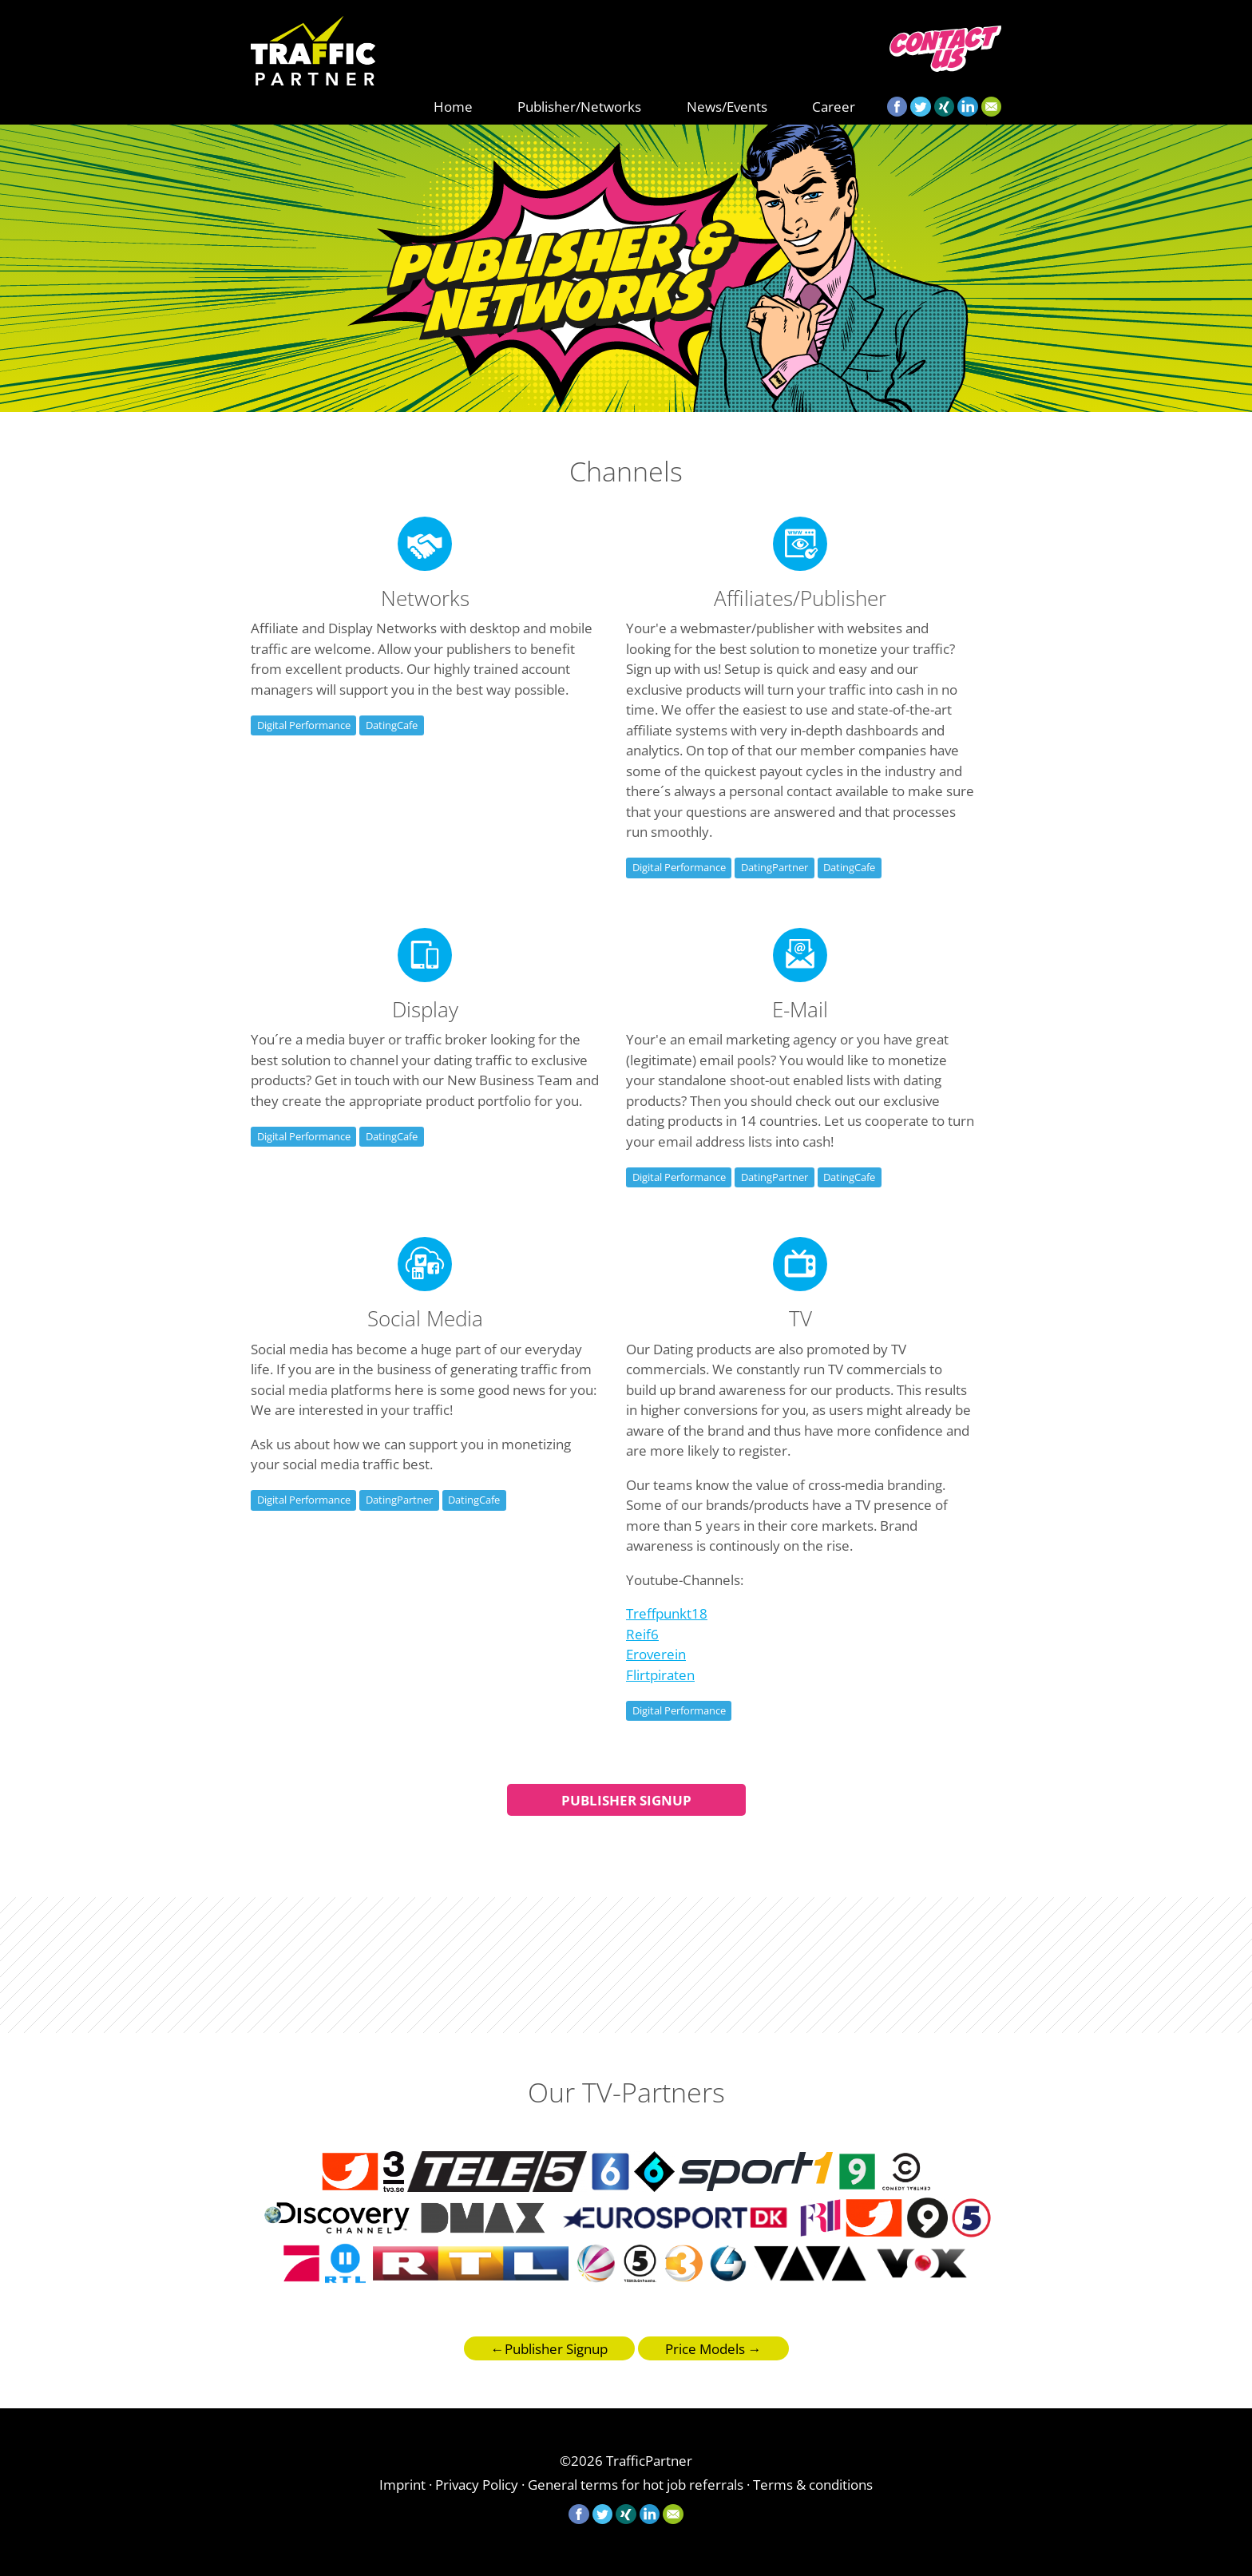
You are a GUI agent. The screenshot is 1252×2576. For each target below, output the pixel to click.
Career (833, 106)
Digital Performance (304, 725)
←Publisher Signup (549, 2349)
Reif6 (642, 1634)
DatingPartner (774, 867)
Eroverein (656, 1654)
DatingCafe (392, 725)
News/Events (727, 106)
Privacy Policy (476, 2484)
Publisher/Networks (579, 106)
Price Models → (713, 2349)
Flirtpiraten (660, 1675)
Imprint (402, 2484)
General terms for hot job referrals (635, 2484)
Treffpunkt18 (666, 1613)
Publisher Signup (626, 1800)
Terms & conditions (813, 2484)
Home (453, 106)
